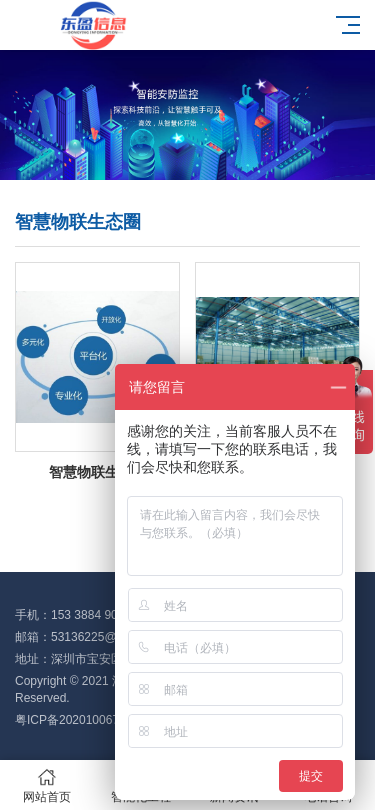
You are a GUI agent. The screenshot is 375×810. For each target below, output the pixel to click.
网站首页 (47, 785)
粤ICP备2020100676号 (76, 720)
